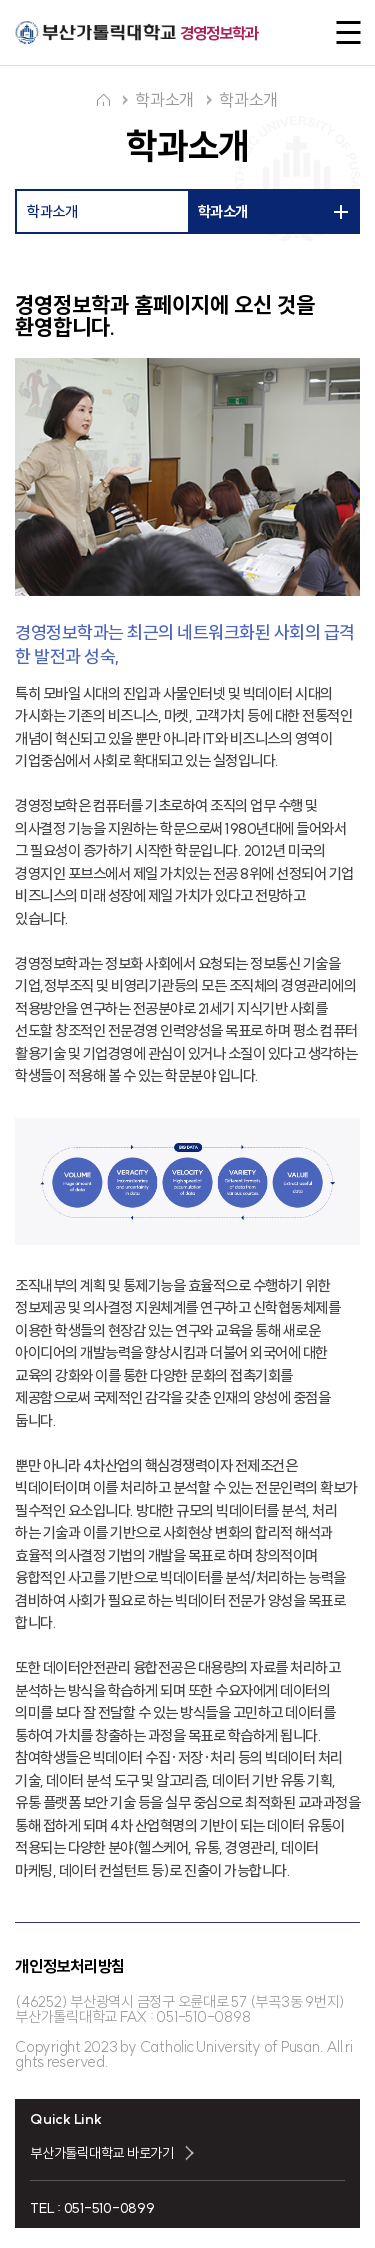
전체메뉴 (343, 32)
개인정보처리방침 (70, 1966)
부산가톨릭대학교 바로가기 (102, 2153)
